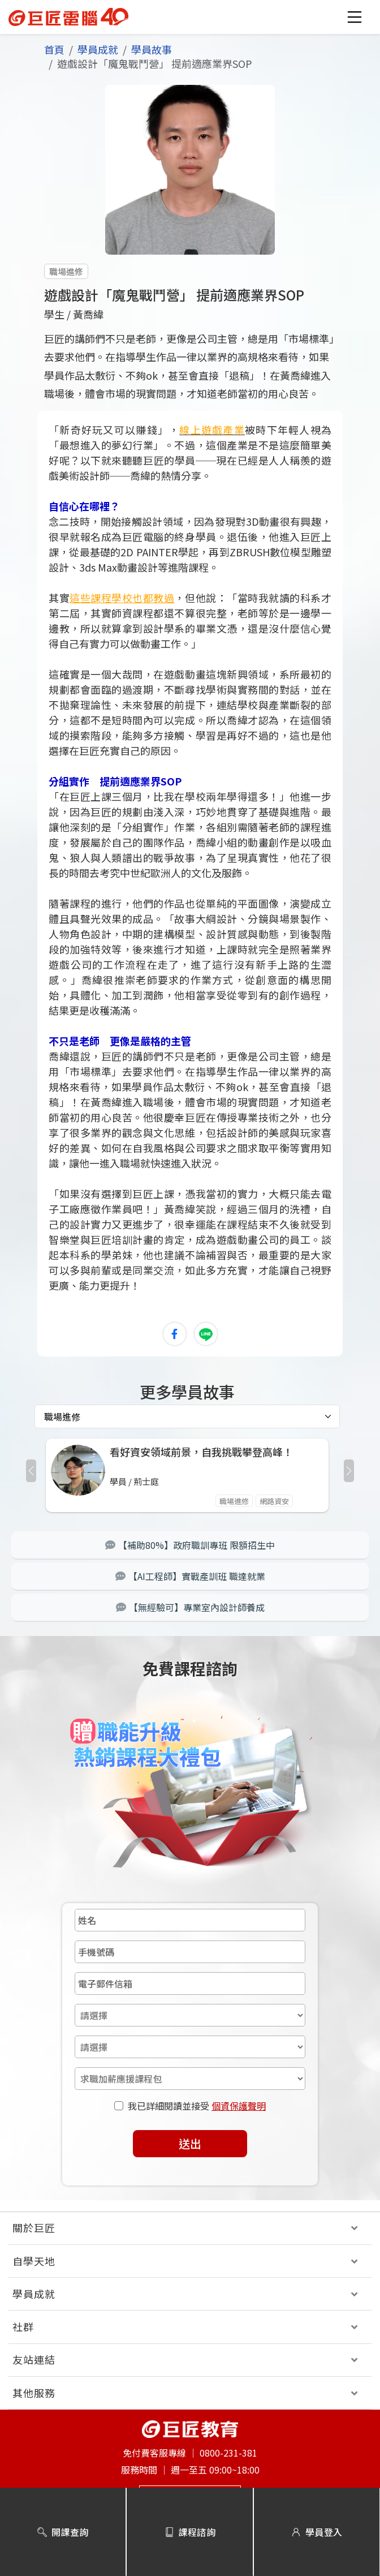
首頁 (54, 49)
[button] (355, 17)
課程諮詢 (190, 2532)
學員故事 (151, 49)
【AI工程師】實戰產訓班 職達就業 (190, 1576)
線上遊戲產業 (212, 429)
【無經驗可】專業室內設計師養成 (190, 1607)
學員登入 (317, 2532)
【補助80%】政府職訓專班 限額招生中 (190, 1545)
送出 (190, 2143)
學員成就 (97, 49)
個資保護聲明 (238, 2106)
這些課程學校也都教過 (122, 597)
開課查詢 (63, 2532)
